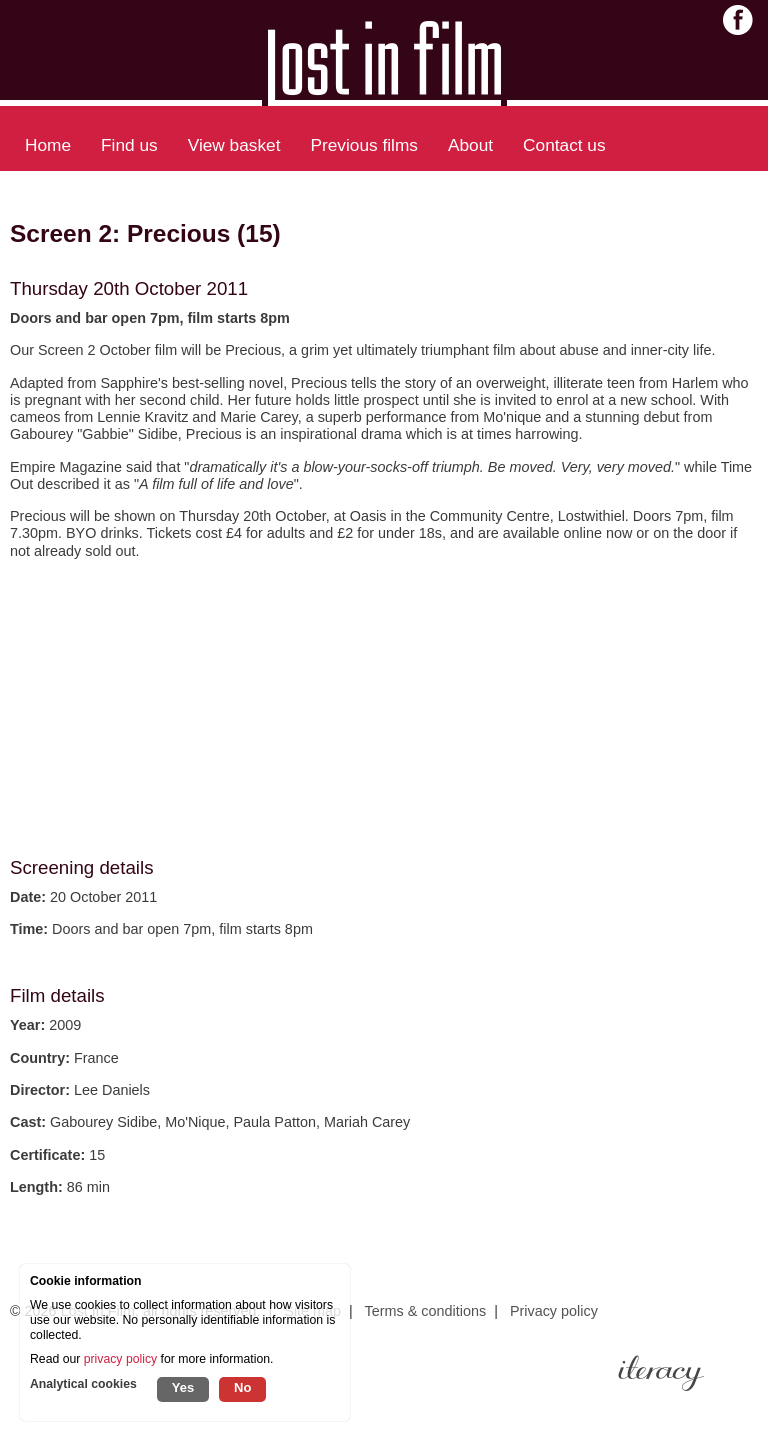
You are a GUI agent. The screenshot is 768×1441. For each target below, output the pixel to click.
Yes (183, 1387)
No (242, 1387)
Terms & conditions (426, 1311)
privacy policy (120, 1359)
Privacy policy (554, 1311)
